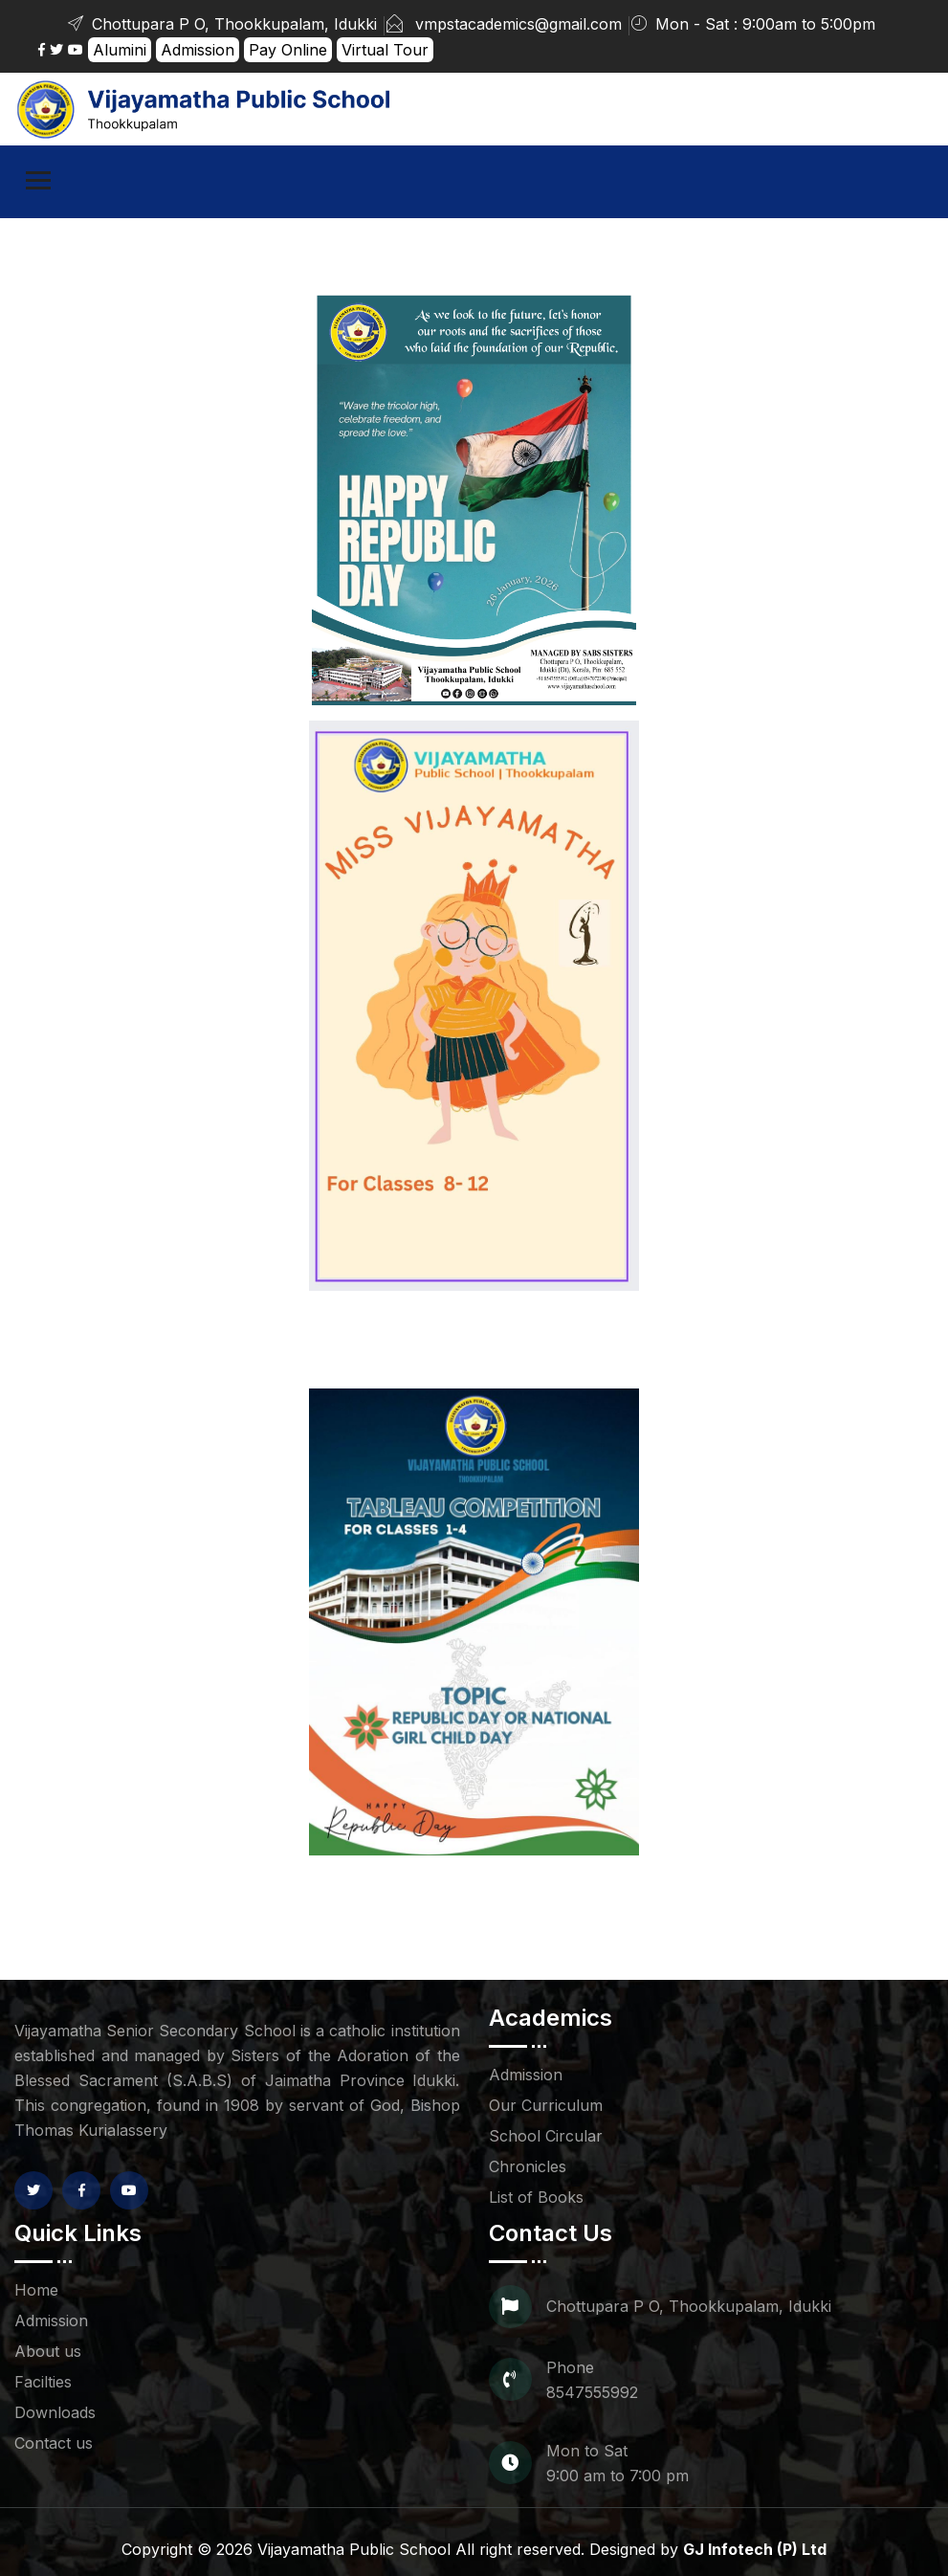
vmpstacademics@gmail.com (518, 23)
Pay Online (288, 49)
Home (36, 2289)
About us (47, 2351)
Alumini (119, 49)
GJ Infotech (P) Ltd (755, 2549)
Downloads (55, 2412)
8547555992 (592, 2392)
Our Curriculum (546, 2105)
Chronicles (527, 2166)
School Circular (546, 2135)
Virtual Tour (385, 49)
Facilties (43, 2381)
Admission (197, 49)
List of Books (536, 2197)
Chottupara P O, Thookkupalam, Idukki (221, 23)
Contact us (53, 2443)
